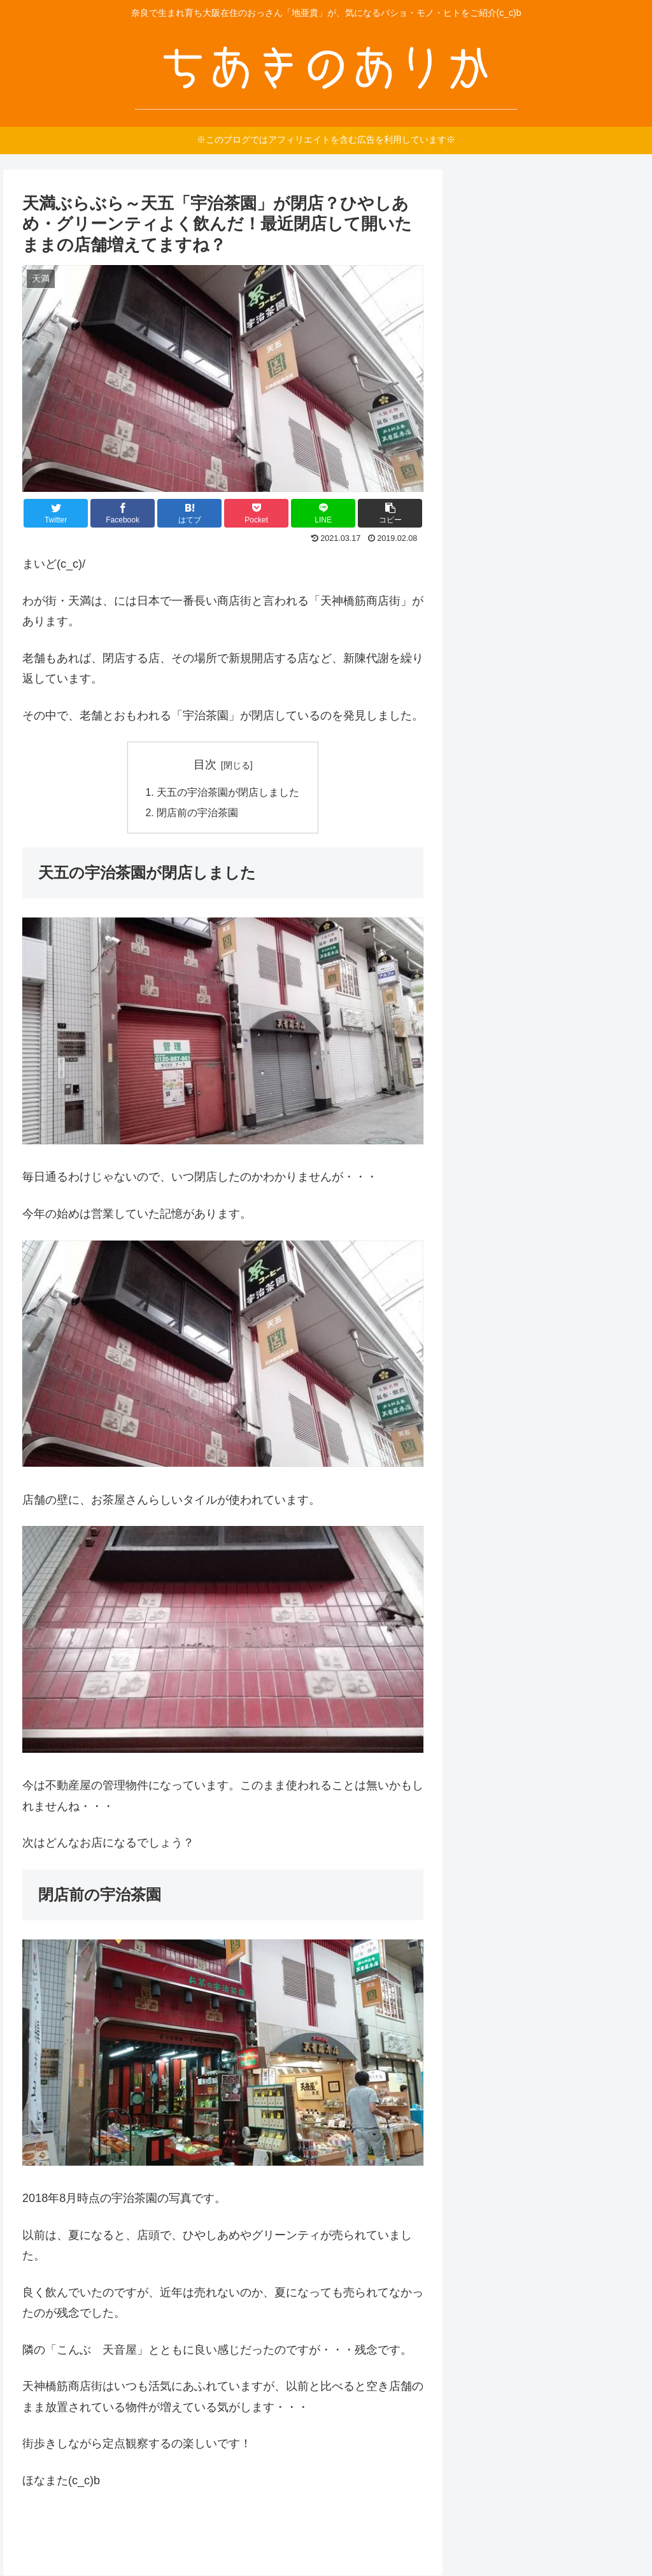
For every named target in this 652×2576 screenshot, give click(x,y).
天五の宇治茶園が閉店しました (228, 793)
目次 (205, 764)
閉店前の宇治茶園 (197, 813)
